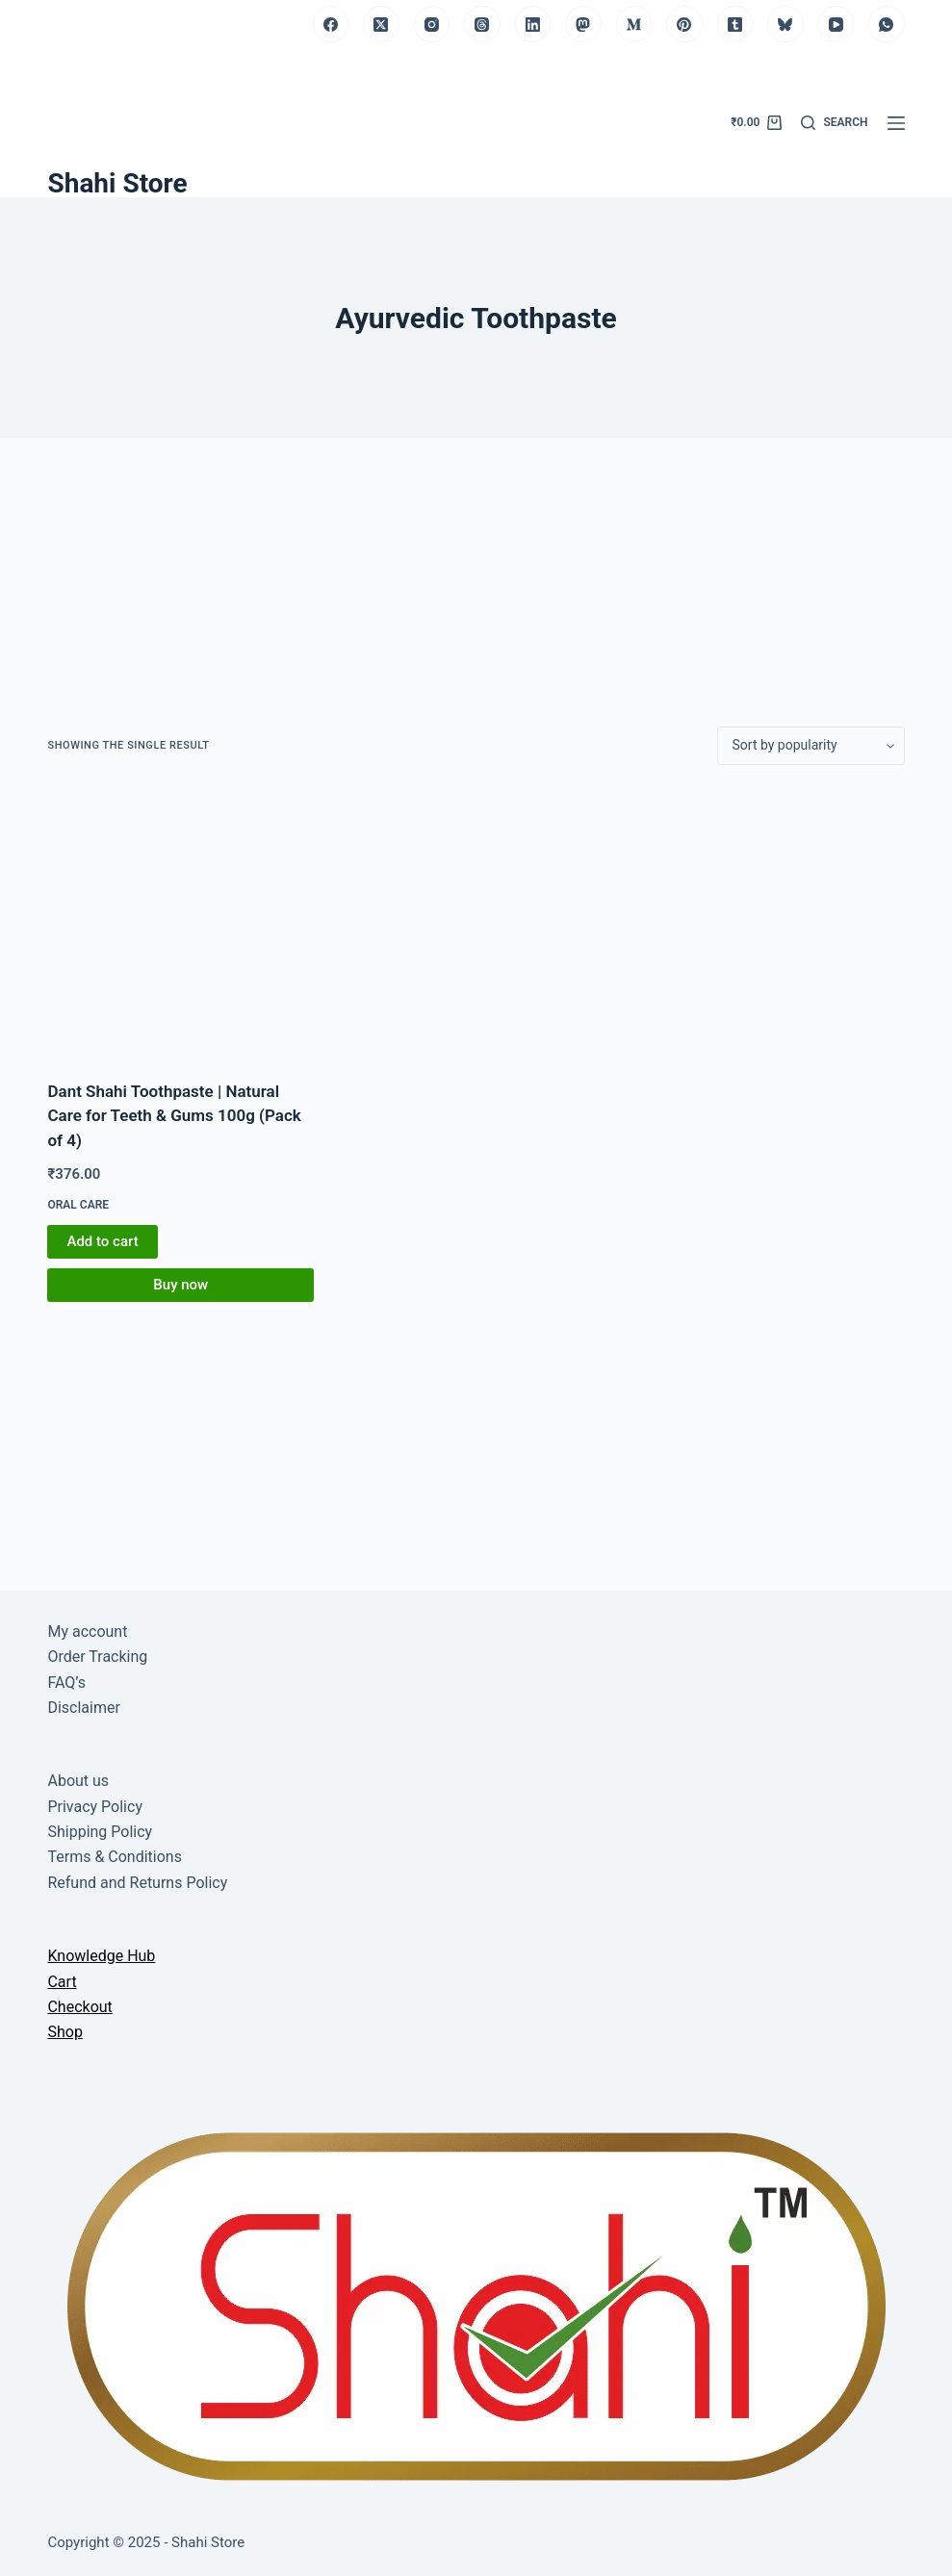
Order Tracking (97, 1656)
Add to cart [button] (102, 1241)
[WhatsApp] (886, 24)
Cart (61, 1982)
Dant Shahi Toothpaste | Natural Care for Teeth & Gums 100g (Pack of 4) (173, 1116)
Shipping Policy (99, 1832)
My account (87, 1631)
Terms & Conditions (114, 1857)
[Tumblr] (735, 24)
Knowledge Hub (101, 1956)
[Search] (834, 123)
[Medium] (634, 24)
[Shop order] (811, 746)
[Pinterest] (684, 24)
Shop (64, 2032)
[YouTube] (836, 24)
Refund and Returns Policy (137, 1883)
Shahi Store (117, 183)
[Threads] (482, 24)
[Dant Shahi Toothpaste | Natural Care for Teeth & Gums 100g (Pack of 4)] (180, 922)
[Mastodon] (583, 24)
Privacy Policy (94, 1807)
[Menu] (896, 123)
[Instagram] (432, 24)
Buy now (180, 1284)
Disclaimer (83, 1707)
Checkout (79, 2007)
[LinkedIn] (533, 24)
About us (78, 1781)
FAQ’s (66, 1682)
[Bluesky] (785, 24)
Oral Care (78, 1204)
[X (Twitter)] (381, 24)
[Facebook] (331, 24)
